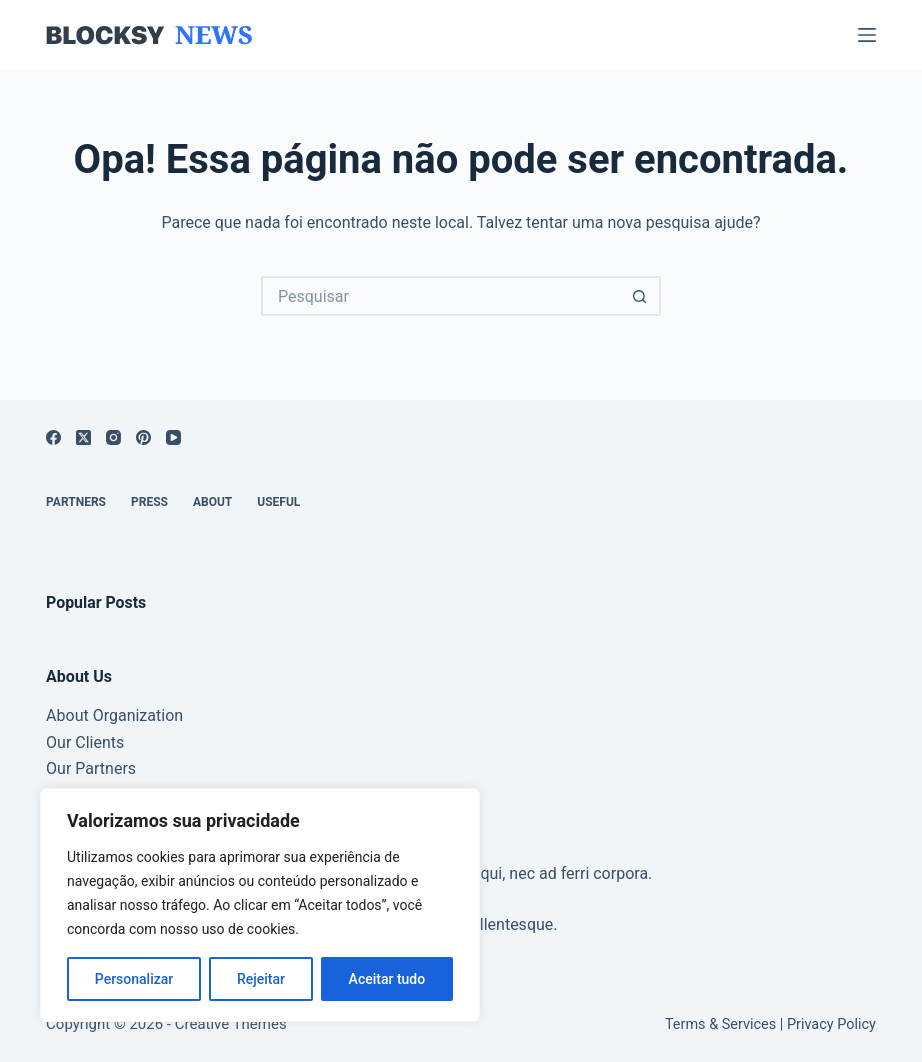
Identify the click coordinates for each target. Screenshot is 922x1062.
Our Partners (91, 768)
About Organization (114, 715)
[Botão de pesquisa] (641, 296)
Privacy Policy (831, 1024)
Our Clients (85, 742)
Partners (76, 502)
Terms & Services (720, 1024)
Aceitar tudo (387, 979)
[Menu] (867, 35)
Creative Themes (231, 1024)
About (212, 502)
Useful (278, 502)
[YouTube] (173, 437)
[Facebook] (53, 437)
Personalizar (134, 979)
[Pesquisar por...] (441, 296)
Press (149, 502)
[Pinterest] (143, 437)
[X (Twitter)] (83, 437)
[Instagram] (113, 437)
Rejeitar (261, 979)
